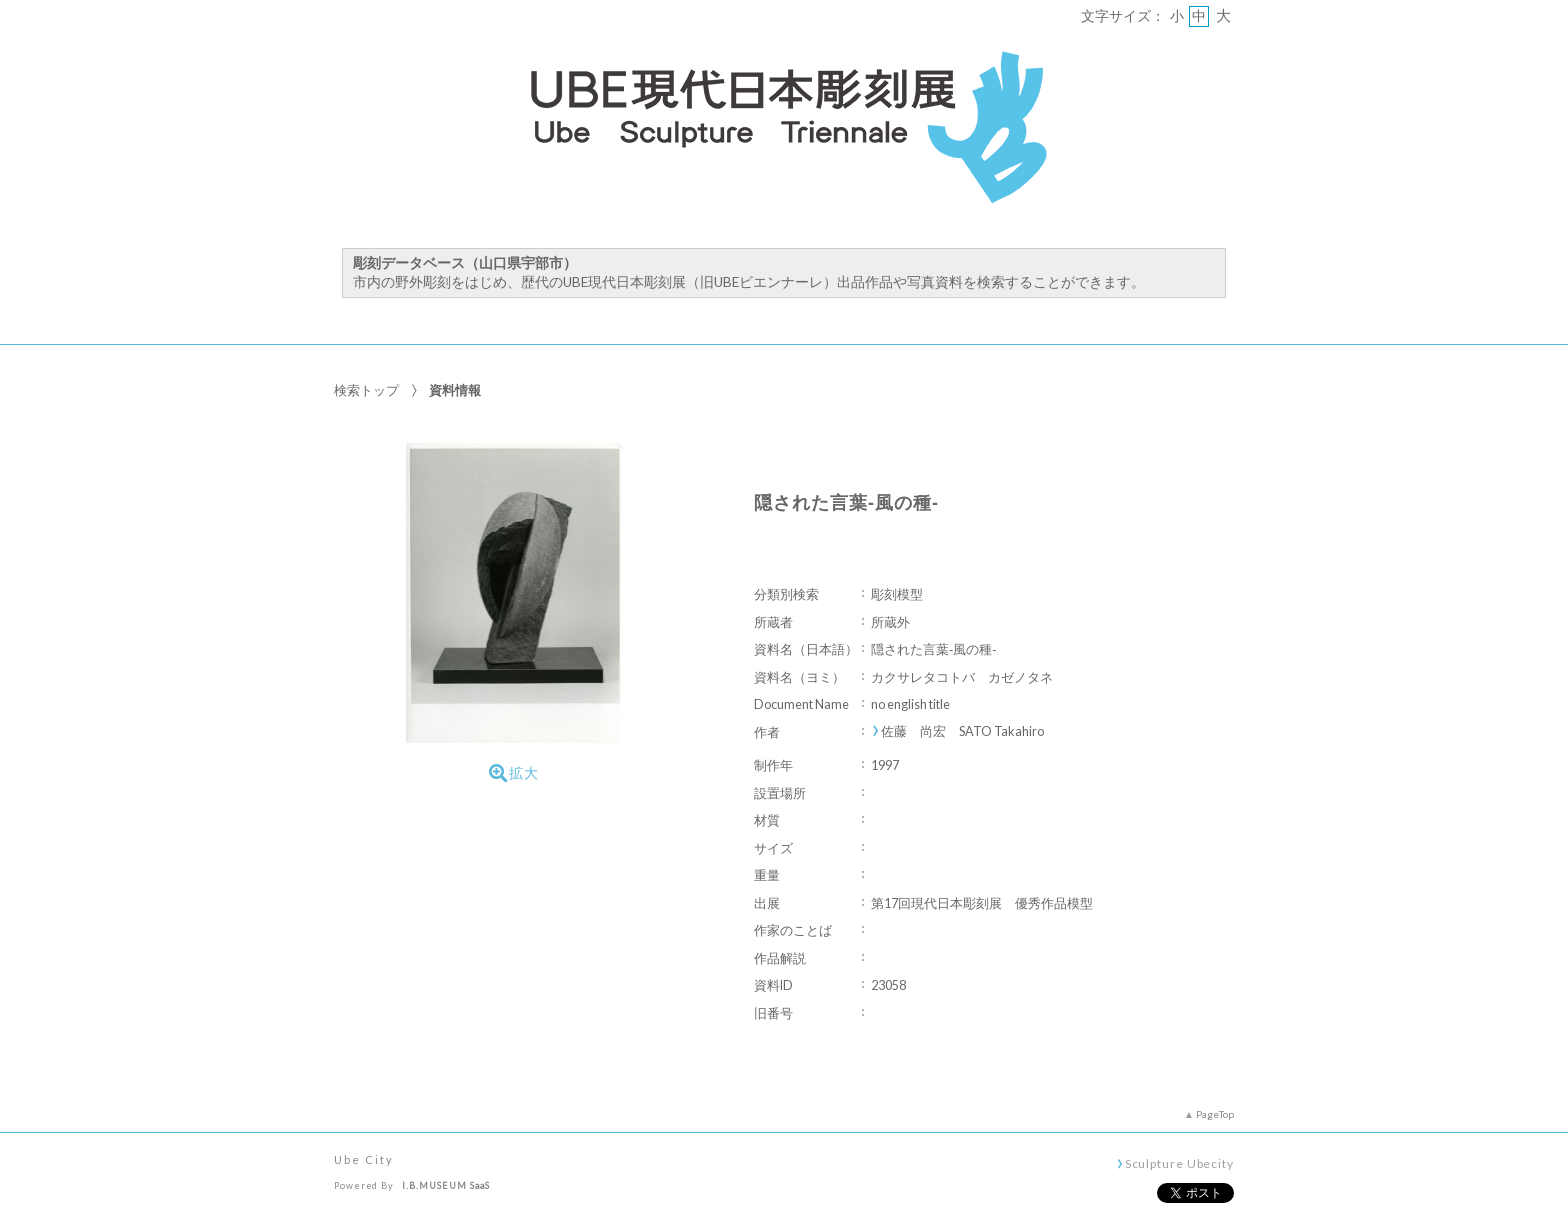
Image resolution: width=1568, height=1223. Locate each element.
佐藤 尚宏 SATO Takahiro (962, 731)
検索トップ (366, 390)
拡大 (514, 773)
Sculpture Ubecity (1179, 1163)
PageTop (1215, 1114)
